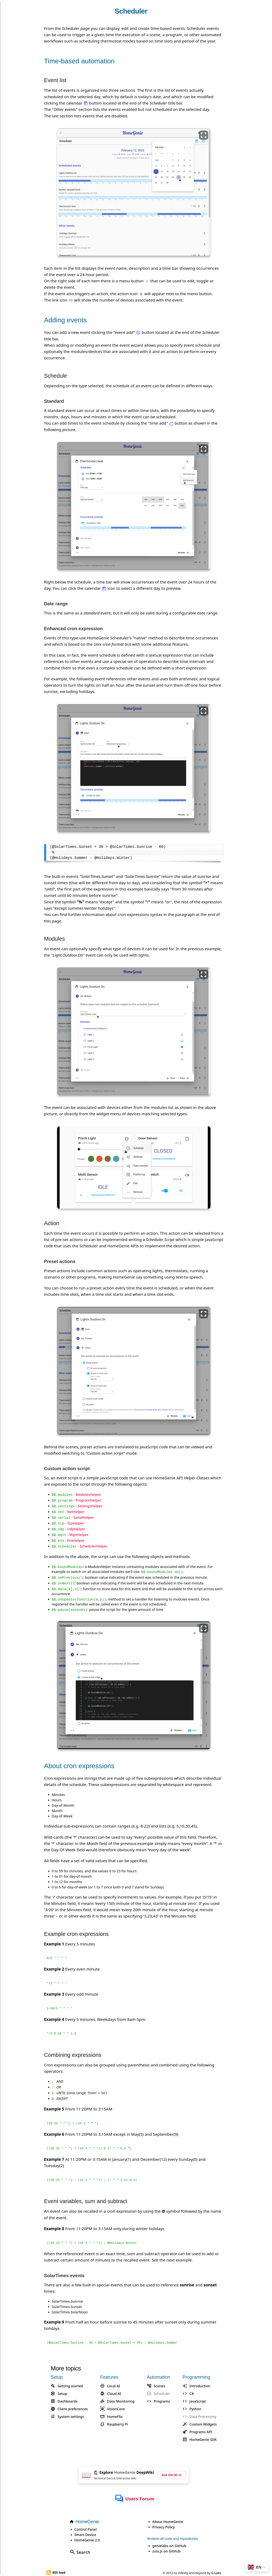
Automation (10, 174)
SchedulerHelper (123, 1542)
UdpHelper (105, 1526)
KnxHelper (105, 1537)
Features (8, 107)
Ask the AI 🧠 (201, 2467)
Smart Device (114, 2526)
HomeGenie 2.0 (116, 2532)
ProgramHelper (117, 1500)
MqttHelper (108, 1532)
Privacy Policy (192, 2519)
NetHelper (104, 1510)
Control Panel (115, 2521)
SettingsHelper (119, 1505)
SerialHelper (113, 1516)
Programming (12, 214)
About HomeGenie (196, 2513)
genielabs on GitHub (198, 2537)
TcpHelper (104, 1521)
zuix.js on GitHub (195, 2543)
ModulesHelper (117, 1494)
